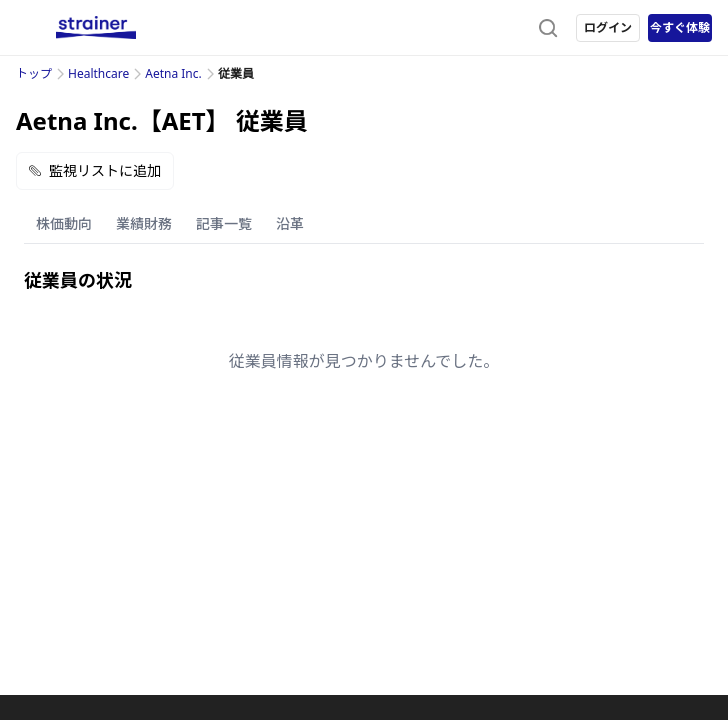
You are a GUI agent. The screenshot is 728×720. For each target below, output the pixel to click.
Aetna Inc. (173, 73)
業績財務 (144, 223)
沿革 (290, 223)
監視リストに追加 (95, 170)
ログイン (608, 27)
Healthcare (98, 73)
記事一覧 (224, 223)
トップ (34, 73)
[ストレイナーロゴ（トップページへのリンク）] (96, 28)
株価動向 (64, 223)
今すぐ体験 (680, 27)
